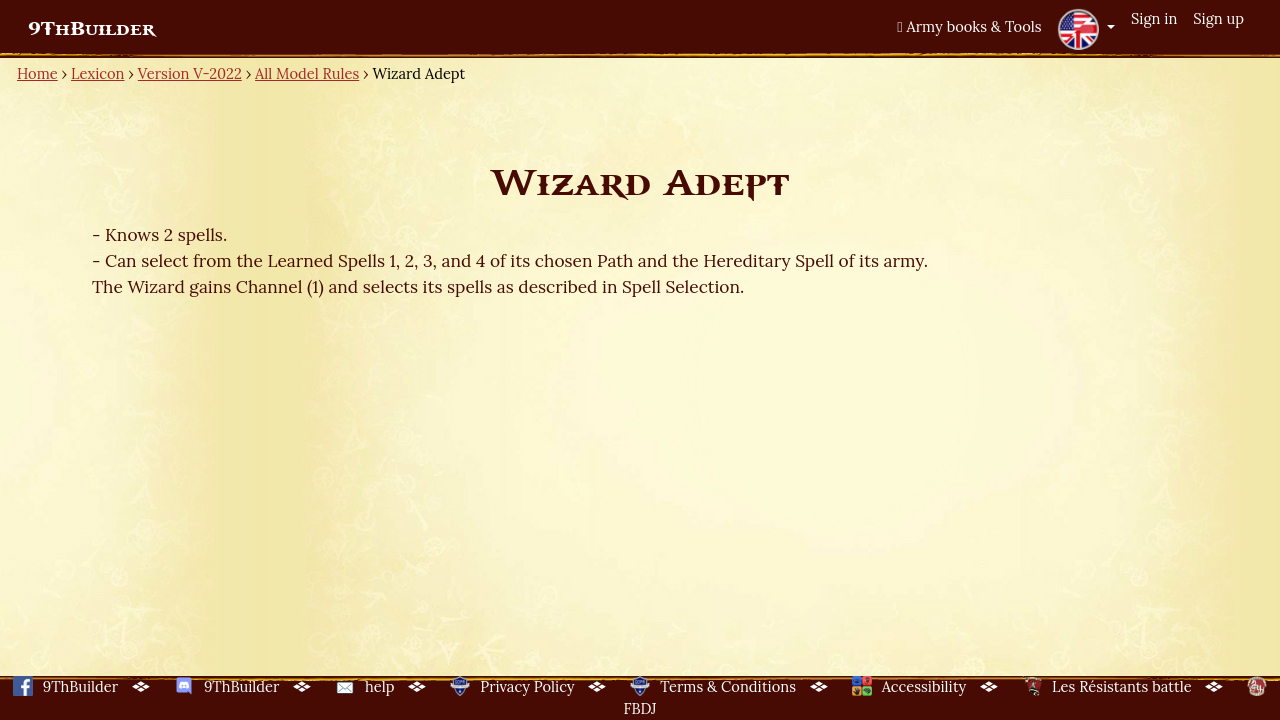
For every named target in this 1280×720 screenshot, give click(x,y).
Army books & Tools (969, 26)
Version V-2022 (190, 73)
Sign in (1154, 18)
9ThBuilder (91, 29)
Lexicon (97, 73)
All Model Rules (307, 73)
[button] (1086, 29)
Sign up (1218, 18)
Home (37, 73)
